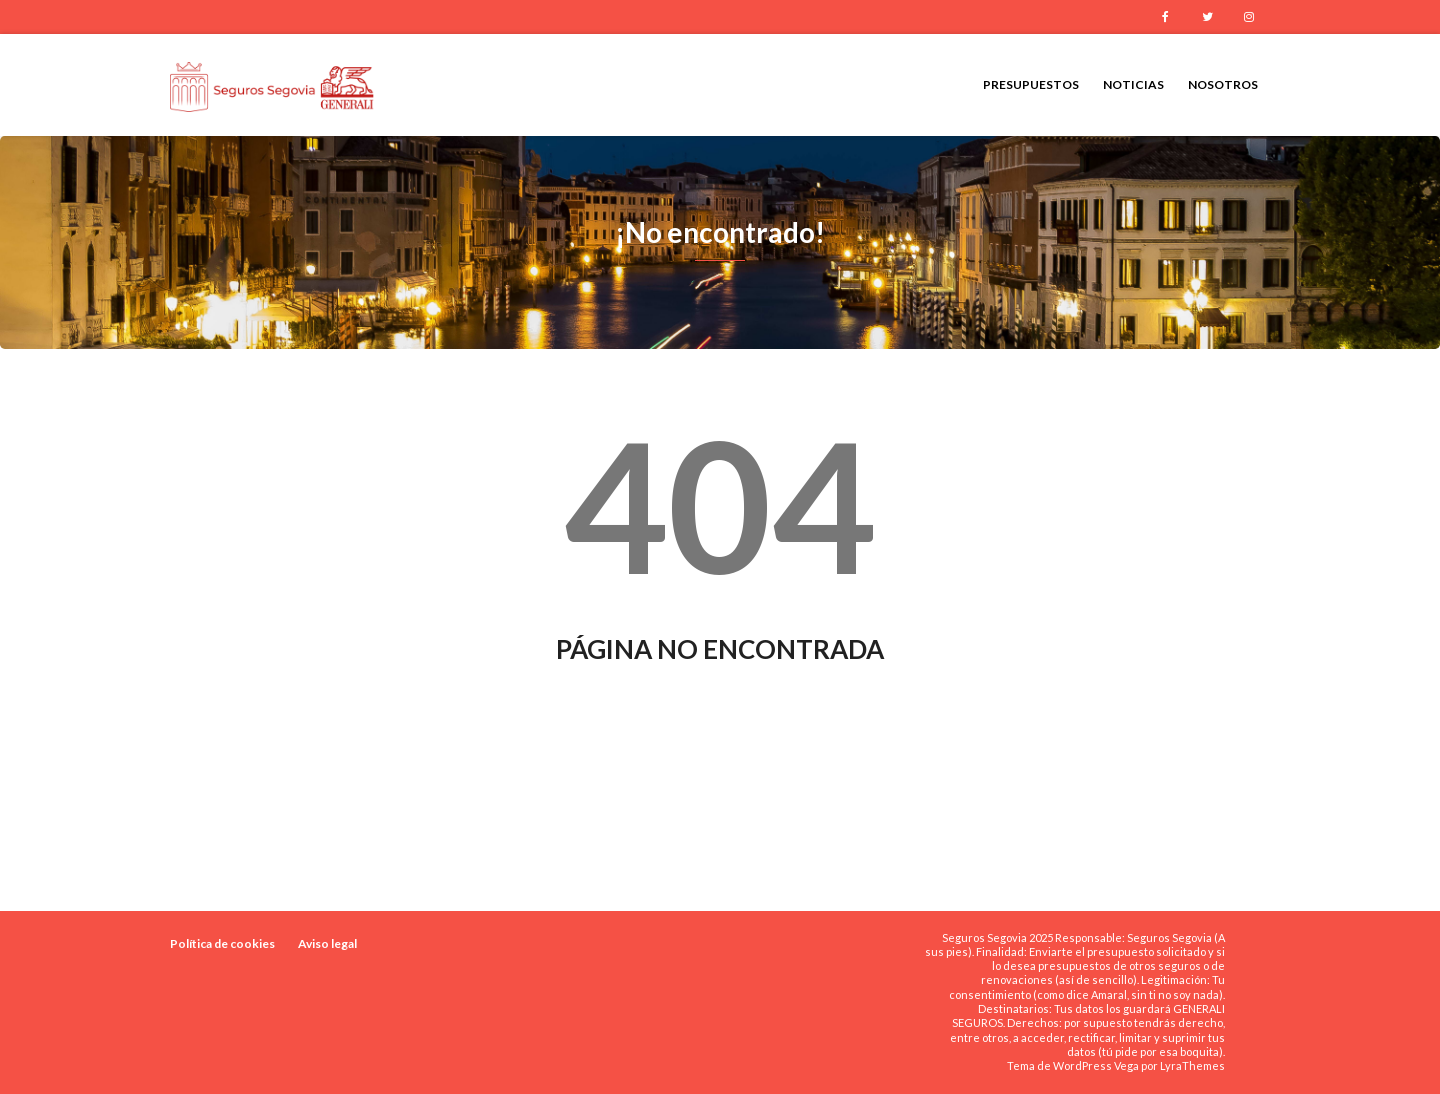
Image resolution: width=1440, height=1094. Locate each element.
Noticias (1133, 84)
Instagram (1249, 17)
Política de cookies (222, 943)
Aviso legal (327, 943)
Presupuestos (1031, 84)
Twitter (1207, 17)
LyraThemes (1192, 1065)
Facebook (1165, 17)
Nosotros (1223, 84)
